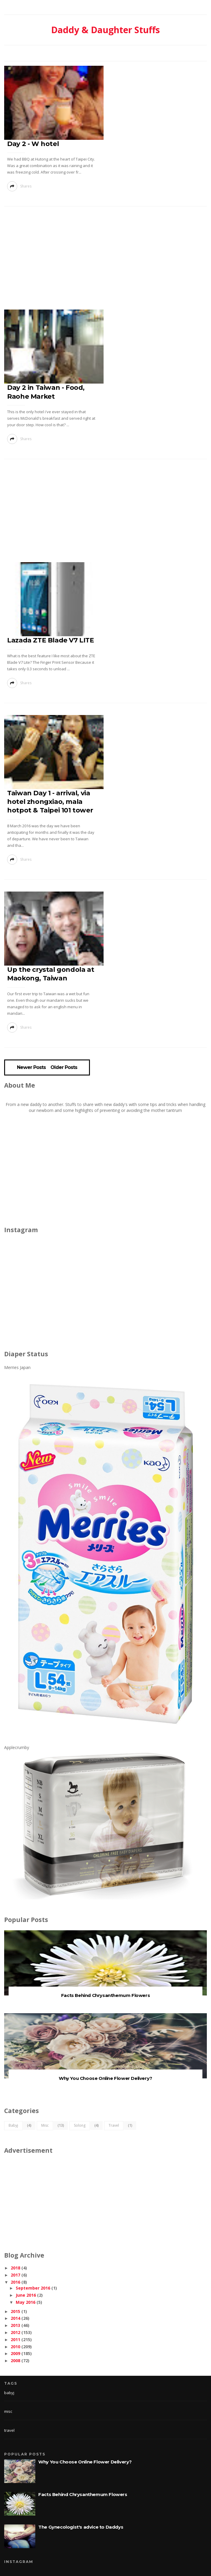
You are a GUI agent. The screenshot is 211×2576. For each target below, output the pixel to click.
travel (114, 2125)
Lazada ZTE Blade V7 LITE (50, 640)
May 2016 (25, 2302)
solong (79, 2125)
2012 (15, 2332)
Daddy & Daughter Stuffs (105, 30)
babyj (13, 2125)
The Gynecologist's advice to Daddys (80, 2527)
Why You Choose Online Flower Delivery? (105, 2078)
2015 (15, 2311)
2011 (15, 2339)
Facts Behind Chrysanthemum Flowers (105, 1995)
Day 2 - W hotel (33, 144)
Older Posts (63, 1067)
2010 (15, 2346)
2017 (15, 2275)
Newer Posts (31, 1067)
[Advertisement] (107, 259)
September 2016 (33, 2288)
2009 (15, 2353)
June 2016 (26, 2295)
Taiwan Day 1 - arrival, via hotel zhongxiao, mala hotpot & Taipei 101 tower (50, 802)
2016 (15, 2282)
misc (45, 2125)
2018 (15, 2268)
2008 (15, 2360)
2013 (15, 2325)
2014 (15, 2318)
